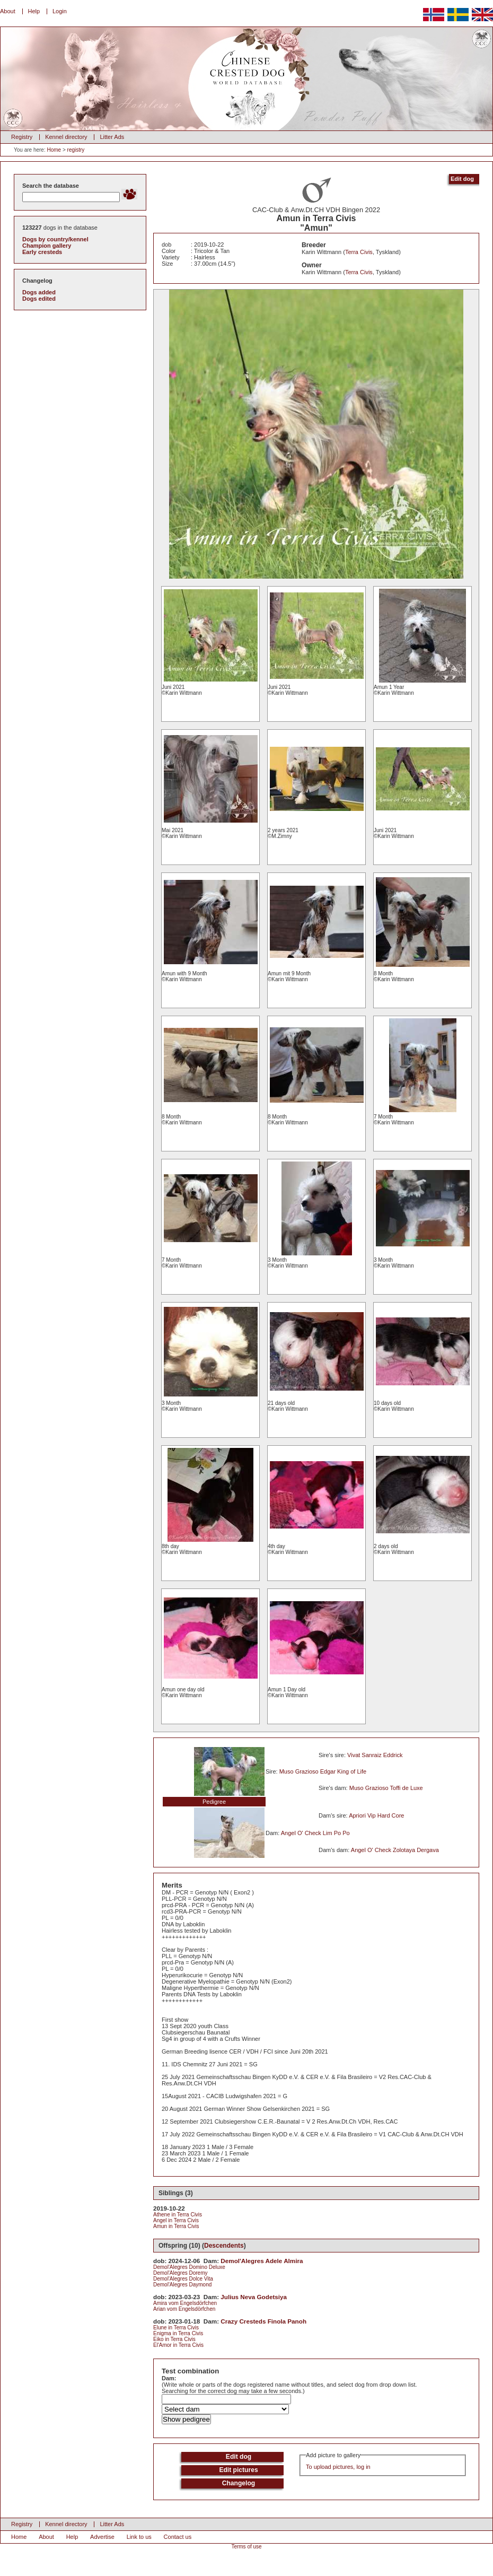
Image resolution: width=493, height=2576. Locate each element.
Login (59, 11)
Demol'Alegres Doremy (180, 2273)
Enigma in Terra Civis (178, 2333)
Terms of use (246, 2546)
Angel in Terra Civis (176, 2220)
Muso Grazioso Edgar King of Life (322, 1771)
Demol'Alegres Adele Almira (262, 2260)
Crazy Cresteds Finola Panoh (263, 2321)
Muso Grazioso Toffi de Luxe (386, 1788)
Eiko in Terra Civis (174, 2339)
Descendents (224, 2245)
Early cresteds (42, 252)
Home (54, 150)
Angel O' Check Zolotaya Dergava (395, 1850)
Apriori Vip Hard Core (376, 1815)
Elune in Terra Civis (176, 2327)
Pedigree (214, 1801)
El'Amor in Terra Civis (178, 2345)
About (7, 11)
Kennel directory (66, 137)
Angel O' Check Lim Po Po (315, 1833)
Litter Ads (112, 137)
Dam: (169, 2378)
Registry (21, 137)
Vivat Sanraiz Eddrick (374, 1755)
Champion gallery (46, 245)
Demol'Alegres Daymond (182, 2284)
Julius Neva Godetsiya (254, 2296)
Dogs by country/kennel (55, 239)
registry (76, 150)
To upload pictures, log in (338, 2467)
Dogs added (39, 292)
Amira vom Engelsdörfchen (185, 2303)
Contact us (178, 2537)
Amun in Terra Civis (176, 2226)
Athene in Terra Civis (177, 2214)
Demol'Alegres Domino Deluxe (189, 2267)
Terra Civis (359, 252)
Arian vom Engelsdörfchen (184, 2309)
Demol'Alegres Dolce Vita (183, 2279)
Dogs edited (39, 298)
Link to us (139, 2537)
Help (34, 11)
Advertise (102, 2537)
